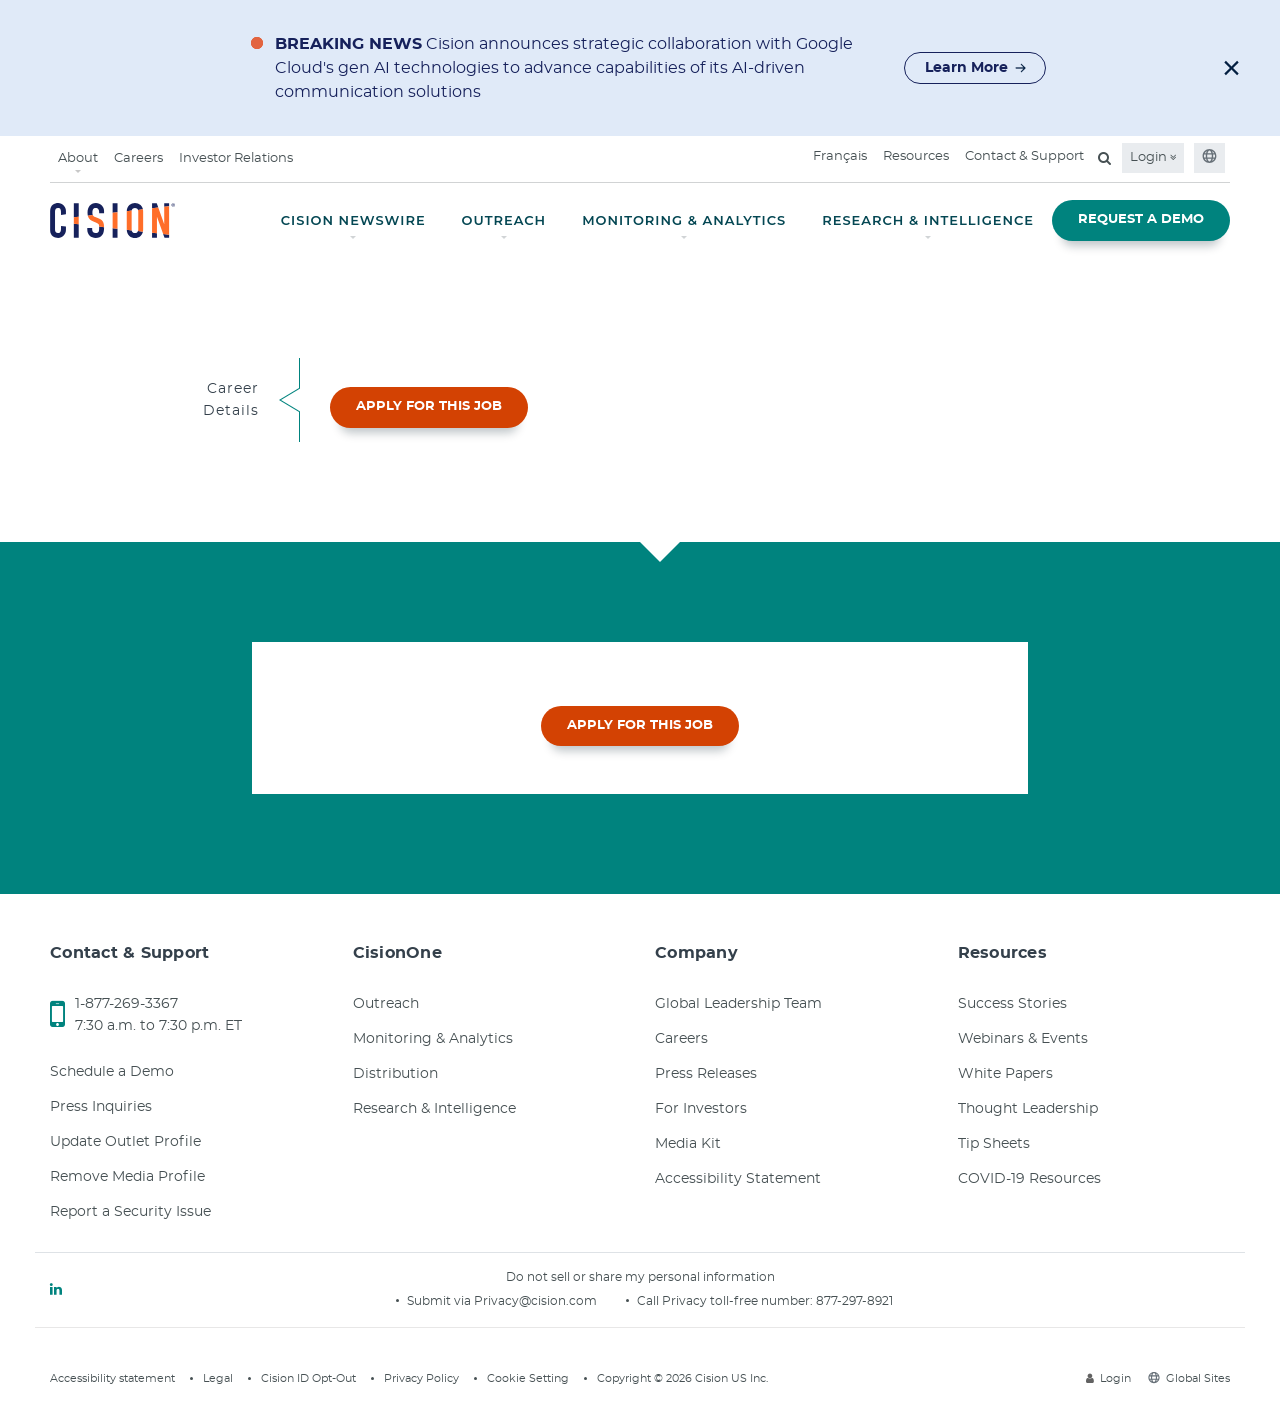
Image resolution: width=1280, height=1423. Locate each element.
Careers (138, 158)
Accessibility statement (112, 1378)
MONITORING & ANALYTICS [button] (684, 220)
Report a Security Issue (130, 1212)
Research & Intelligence (434, 1109)
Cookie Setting (528, 1378)
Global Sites (1189, 1378)
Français (840, 156)
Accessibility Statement (738, 1179)
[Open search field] (1104, 158)
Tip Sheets (994, 1144)
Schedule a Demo (112, 1072)
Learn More (976, 68)
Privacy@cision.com (535, 1301)
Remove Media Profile (127, 1177)
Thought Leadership (1028, 1109)
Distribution (395, 1074)
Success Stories (1012, 1004)
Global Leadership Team (738, 1004)
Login (1153, 157)
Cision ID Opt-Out (308, 1378)
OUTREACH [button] (504, 220)
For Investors (701, 1109)
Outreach (386, 1004)
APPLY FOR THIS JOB (429, 406)
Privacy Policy (421, 1378)
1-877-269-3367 (126, 1004)
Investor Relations (236, 158)
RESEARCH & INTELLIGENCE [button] (928, 220)
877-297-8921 (854, 1301)
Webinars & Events (1023, 1039)
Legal (218, 1378)
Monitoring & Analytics (433, 1039)
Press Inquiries (101, 1107)
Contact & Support (1024, 156)
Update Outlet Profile (125, 1142)
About (78, 158)
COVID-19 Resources (1029, 1179)
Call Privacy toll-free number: (726, 1301)
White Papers (1005, 1074)
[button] (1231, 68)
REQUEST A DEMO (1141, 219)
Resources (916, 156)
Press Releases (706, 1074)
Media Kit (688, 1144)
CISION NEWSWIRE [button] (353, 220)
